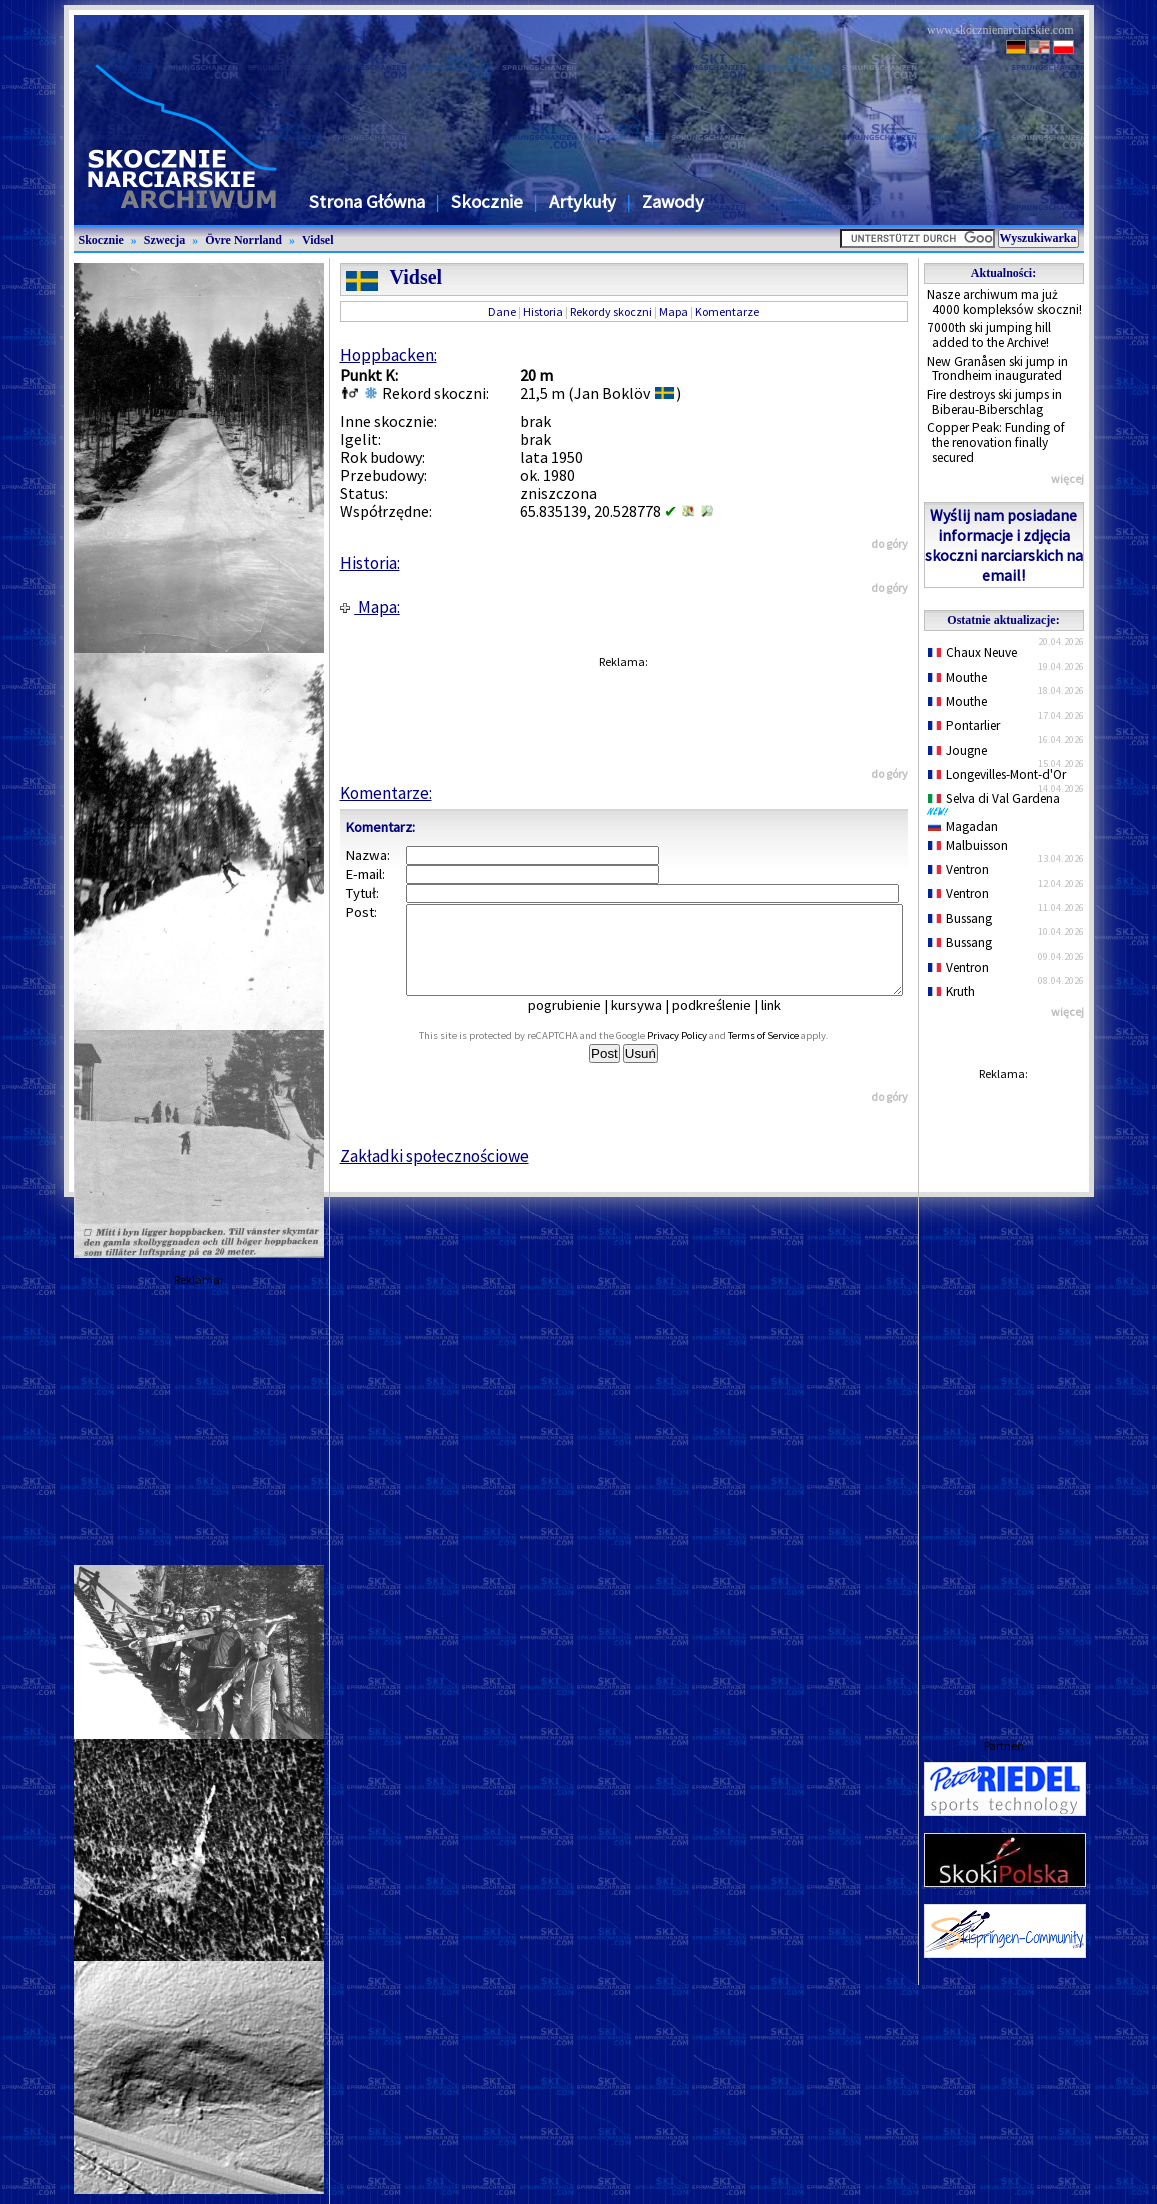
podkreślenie (725, 1023)
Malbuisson (968, 845)
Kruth (952, 991)
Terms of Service (785, 1053)
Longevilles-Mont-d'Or (997, 774)
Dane (502, 311)
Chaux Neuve (973, 652)
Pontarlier (964, 725)
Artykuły (582, 201)
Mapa (673, 311)
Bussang (960, 918)
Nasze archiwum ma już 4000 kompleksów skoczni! (1004, 302)
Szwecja (164, 240)
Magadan (963, 826)
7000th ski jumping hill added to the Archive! (989, 335)
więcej (1067, 478)
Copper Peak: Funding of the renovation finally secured (996, 442)
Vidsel (318, 240)
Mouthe (958, 677)
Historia (543, 311)
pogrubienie (578, 1023)
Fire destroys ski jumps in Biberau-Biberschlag (994, 402)
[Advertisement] (1004, 1390)
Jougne (958, 750)
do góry (889, 543)
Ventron (959, 869)
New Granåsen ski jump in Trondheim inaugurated (997, 369)
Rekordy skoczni (611, 311)
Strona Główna (367, 201)
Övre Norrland (243, 240)
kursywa (650, 1023)
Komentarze (727, 311)
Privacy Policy (699, 1053)
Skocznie (487, 201)
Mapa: (370, 607)
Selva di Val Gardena (998, 803)
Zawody (673, 201)
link (785, 1023)
